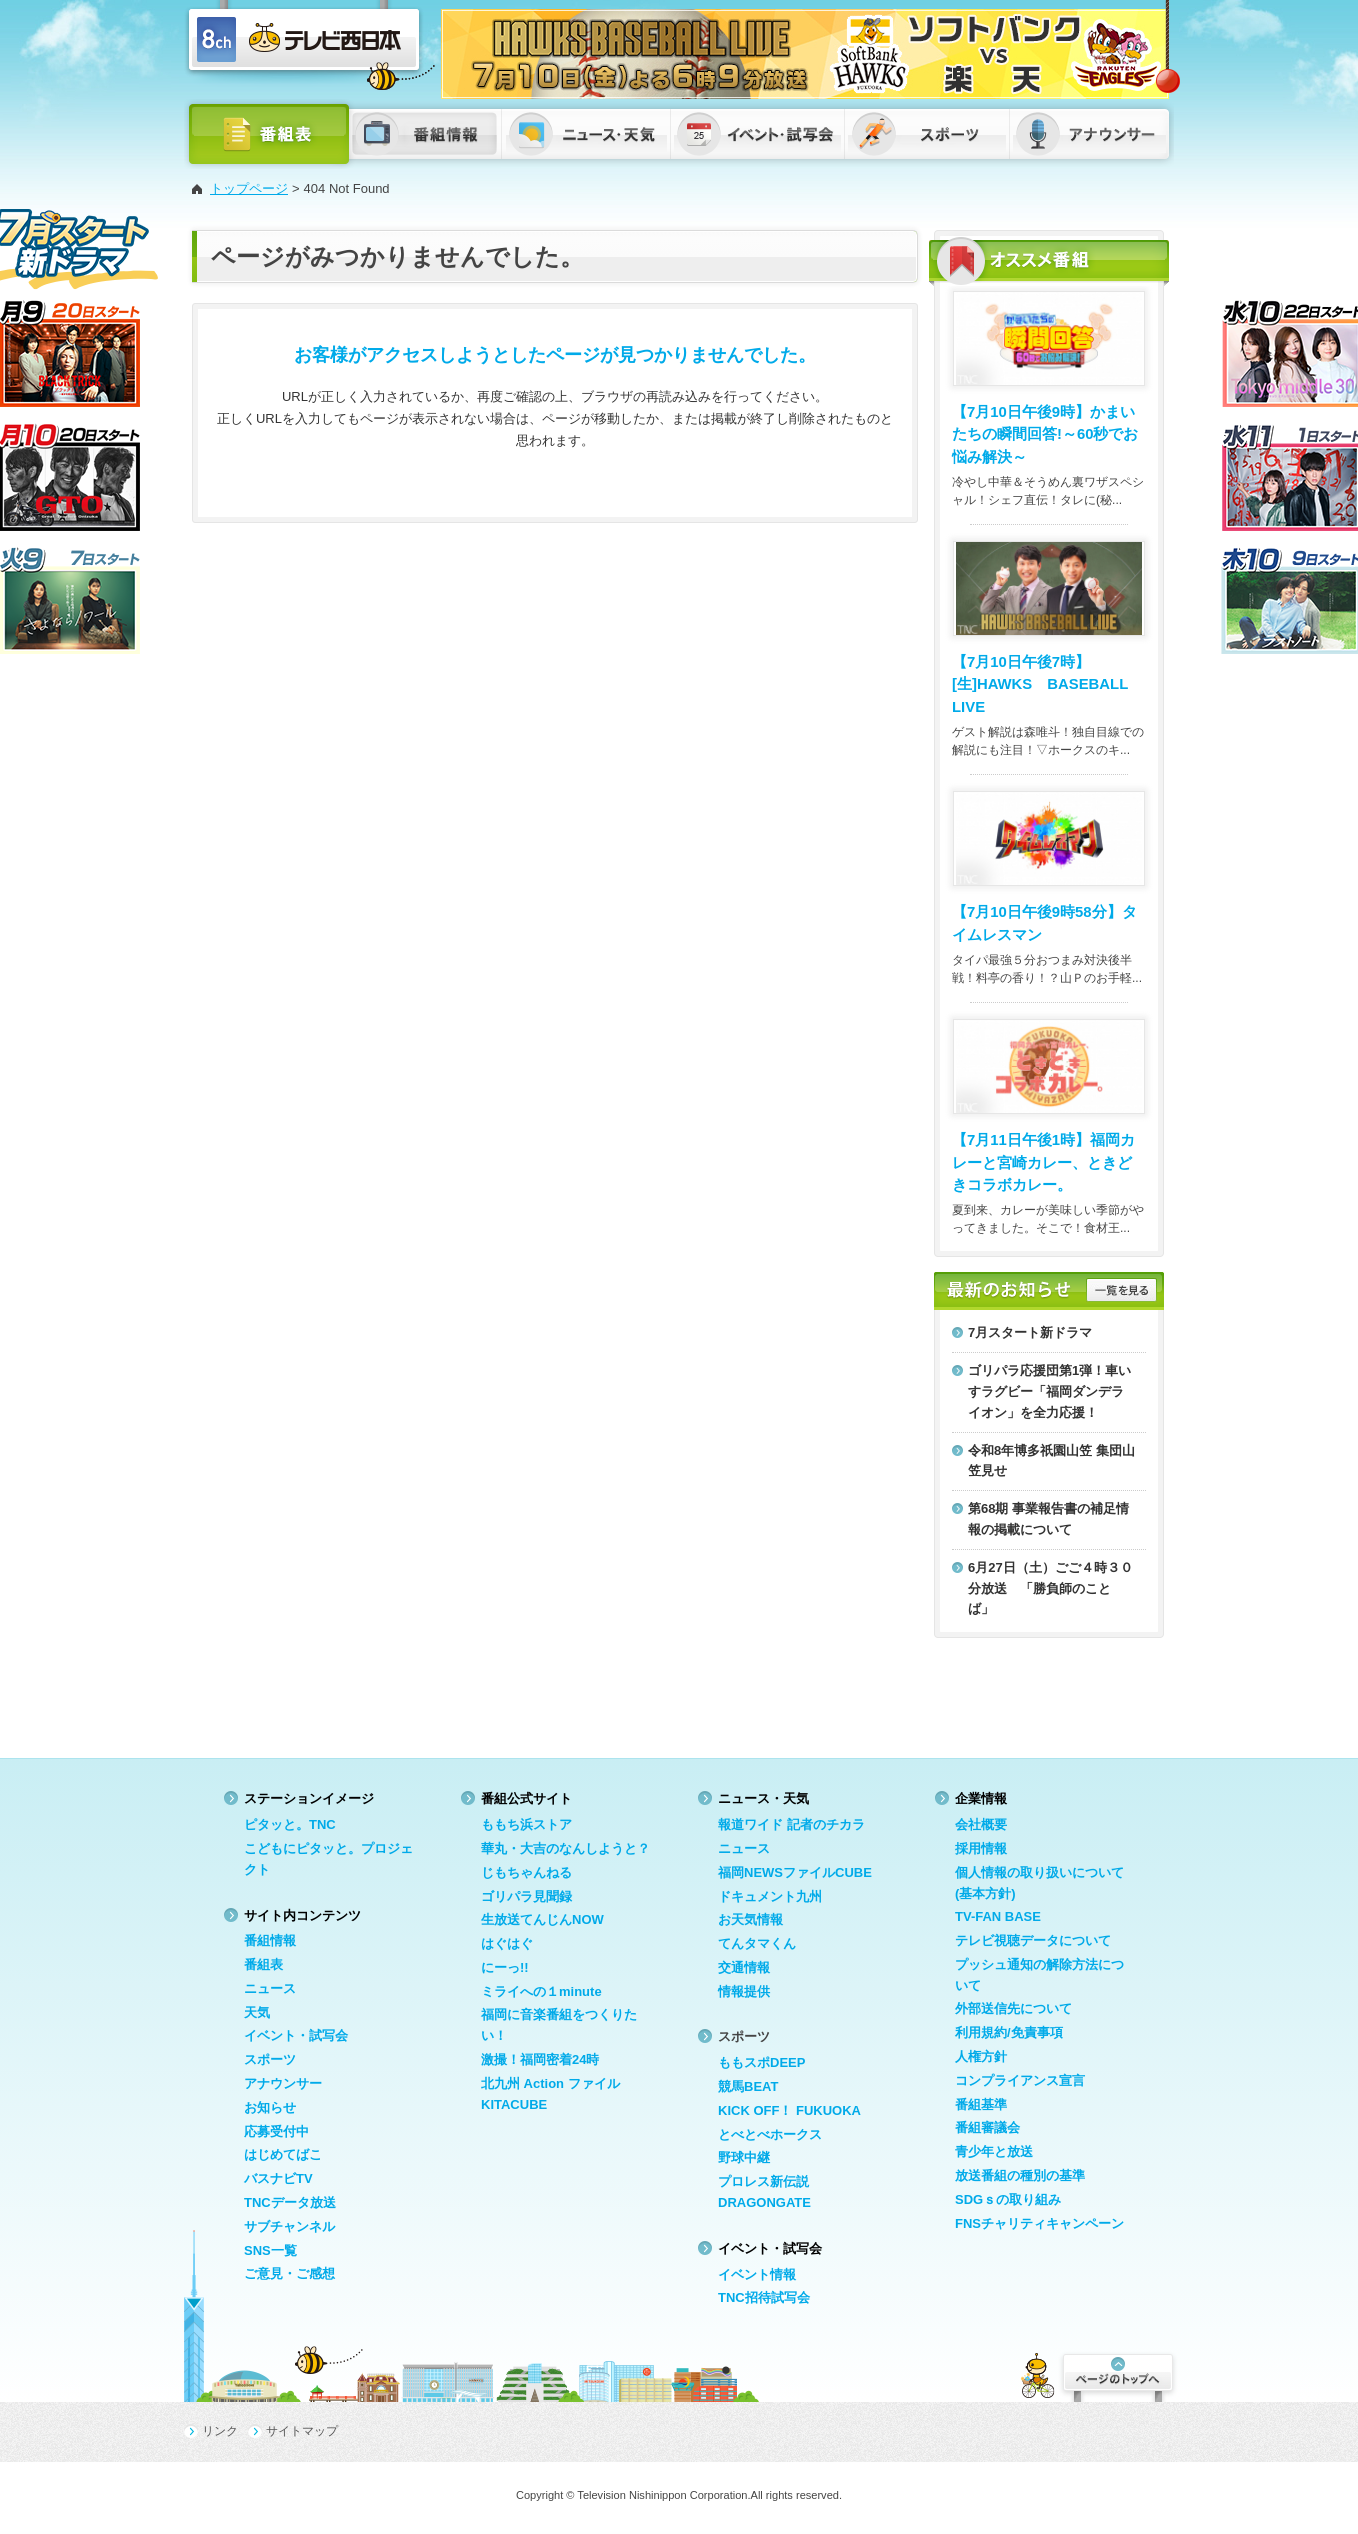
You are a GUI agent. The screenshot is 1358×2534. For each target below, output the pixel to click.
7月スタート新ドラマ (1030, 1332)
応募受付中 (276, 2131)
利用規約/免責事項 (1009, 2032)
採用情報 (981, 1848)
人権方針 (981, 2056)
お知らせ (270, 2107)
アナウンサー (283, 2083)
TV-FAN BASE (998, 1916)
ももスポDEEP (761, 2062)
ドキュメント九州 (770, 1896)
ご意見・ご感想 (289, 2273)
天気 (257, 2012)
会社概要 (981, 1824)
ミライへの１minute (541, 1991)
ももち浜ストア (526, 1824)
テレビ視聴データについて (1033, 1940)
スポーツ (270, 2059)
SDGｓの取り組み (1008, 2199)
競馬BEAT (748, 2086)
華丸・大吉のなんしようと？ (565, 1848)
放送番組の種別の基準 (1020, 2175)
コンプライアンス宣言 (1020, 2080)
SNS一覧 (270, 2250)
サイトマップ (302, 2431)
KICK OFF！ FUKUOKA (789, 2110)
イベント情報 (757, 2274)
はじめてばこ (283, 2154)
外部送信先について (1013, 2008)
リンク (220, 2431)
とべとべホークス (770, 2134)
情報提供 (744, 1991)
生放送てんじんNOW (542, 1919)
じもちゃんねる (526, 1872)
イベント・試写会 (296, 2035)
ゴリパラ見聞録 (526, 1896)
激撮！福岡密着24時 (540, 2059)
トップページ (249, 188)
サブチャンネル (289, 2226)
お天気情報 (750, 1919)
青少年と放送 (994, 2151)
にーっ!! (505, 1967)
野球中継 (744, 2157)
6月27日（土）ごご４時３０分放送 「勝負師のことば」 (1050, 1588)
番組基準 (981, 2104)
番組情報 (270, 1940)
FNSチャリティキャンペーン (1039, 2223)
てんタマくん (757, 1943)
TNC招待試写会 (764, 2297)
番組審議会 (987, 2127)
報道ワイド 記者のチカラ (791, 1824)
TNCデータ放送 (290, 2202)
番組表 (263, 1964)
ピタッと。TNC (290, 1824)
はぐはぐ (507, 1943)
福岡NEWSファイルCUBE (795, 1872)
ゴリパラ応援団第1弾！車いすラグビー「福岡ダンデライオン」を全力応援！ (1049, 1391)
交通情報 (744, 1967)
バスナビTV (278, 2178)
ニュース (270, 1988)
